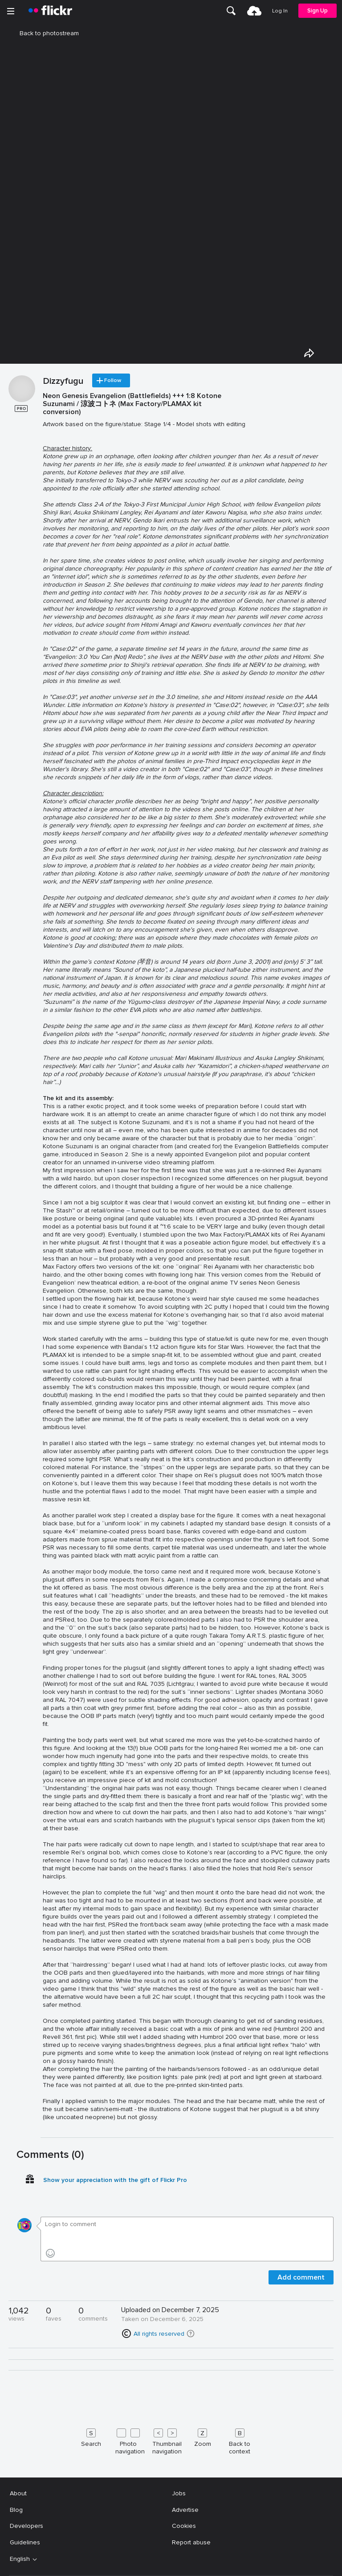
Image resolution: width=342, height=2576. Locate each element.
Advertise (185, 2510)
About (18, 2493)
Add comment (301, 2277)
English (20, 2559)
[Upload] (255, 11)
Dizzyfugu (63, 381)
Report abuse (191, 2542)
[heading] (50, 10)
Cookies (184, 2526)
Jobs (179, 2493)
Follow (117, 380)
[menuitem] (232, 11)
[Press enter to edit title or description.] (187, 1261)
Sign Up (318, 10)
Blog (16, 2510)
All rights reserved (159, 2334)
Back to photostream (44, 33)
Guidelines (25, 2542)
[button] (190, 2333)
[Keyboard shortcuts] (171, 2439)
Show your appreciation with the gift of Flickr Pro (115, 2180)
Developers (26, 2526)
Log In (281, 11)
